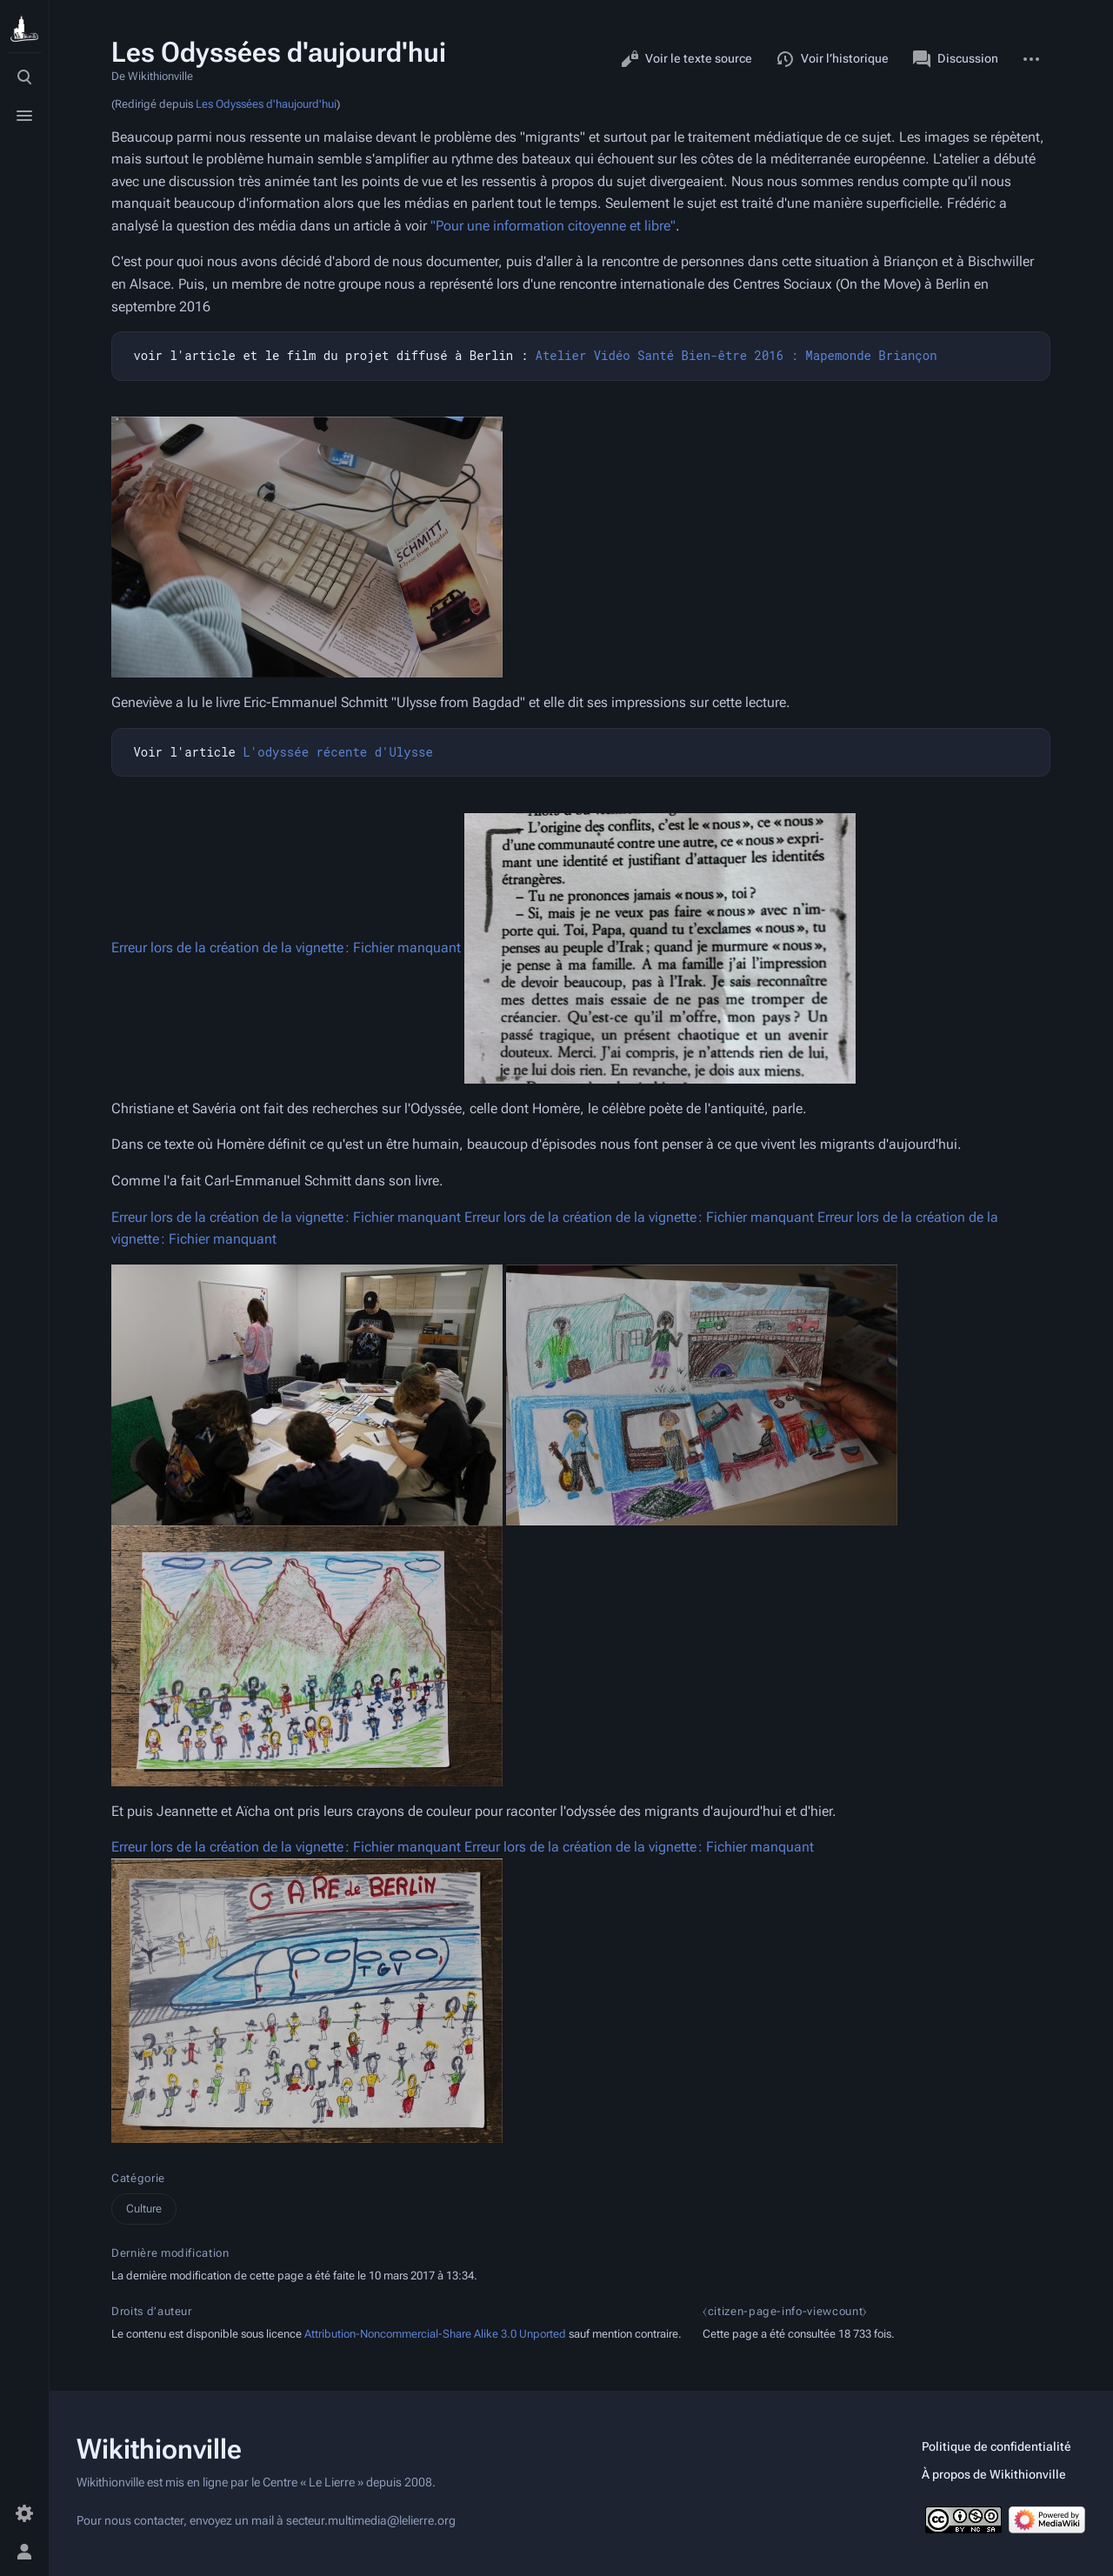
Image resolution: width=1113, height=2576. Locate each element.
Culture (144, 2208)
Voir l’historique (832, 59)
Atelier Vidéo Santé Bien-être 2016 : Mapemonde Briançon (735, 355)
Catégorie (138, 2178)
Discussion (955, 59)
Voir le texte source (686, 59)
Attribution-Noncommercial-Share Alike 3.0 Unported (435, 2333)
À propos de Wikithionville (994, 2474)
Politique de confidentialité (996, 2446)
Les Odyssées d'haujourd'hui (266, 103)
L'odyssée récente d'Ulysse (337, 752)
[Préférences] (24, 2513)
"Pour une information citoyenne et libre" (553, 225)
